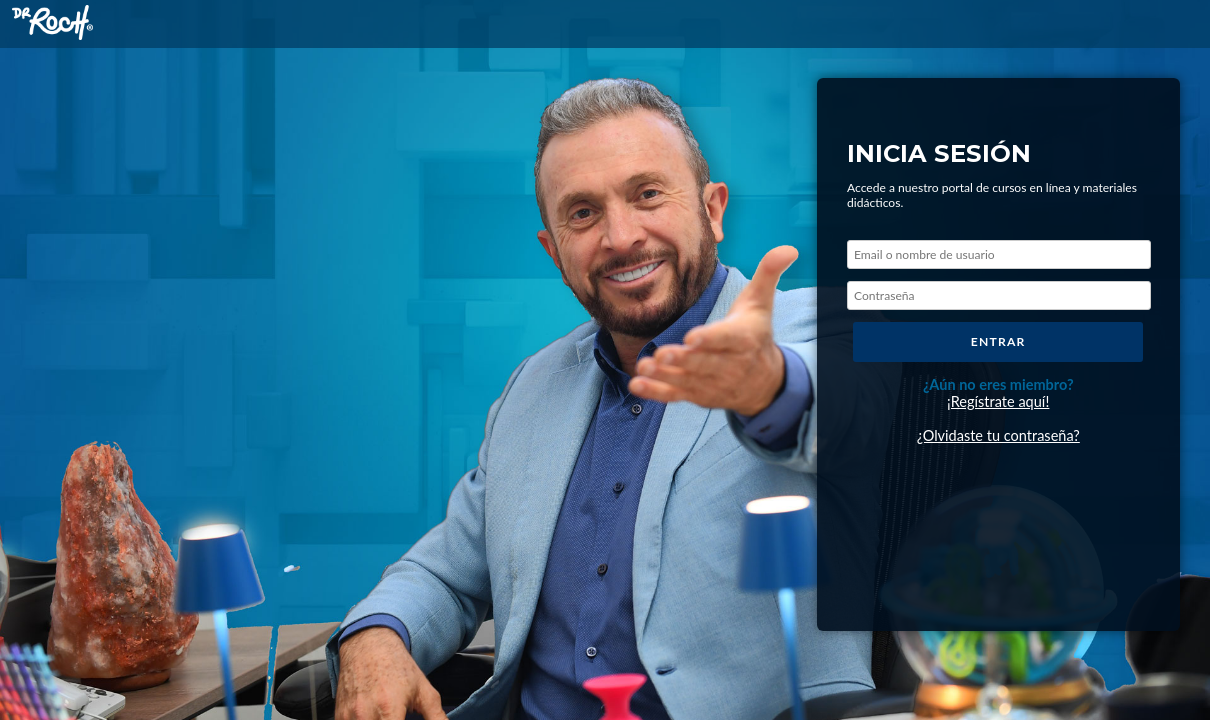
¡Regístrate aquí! (998, 401)
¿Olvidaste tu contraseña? (998, 435)
